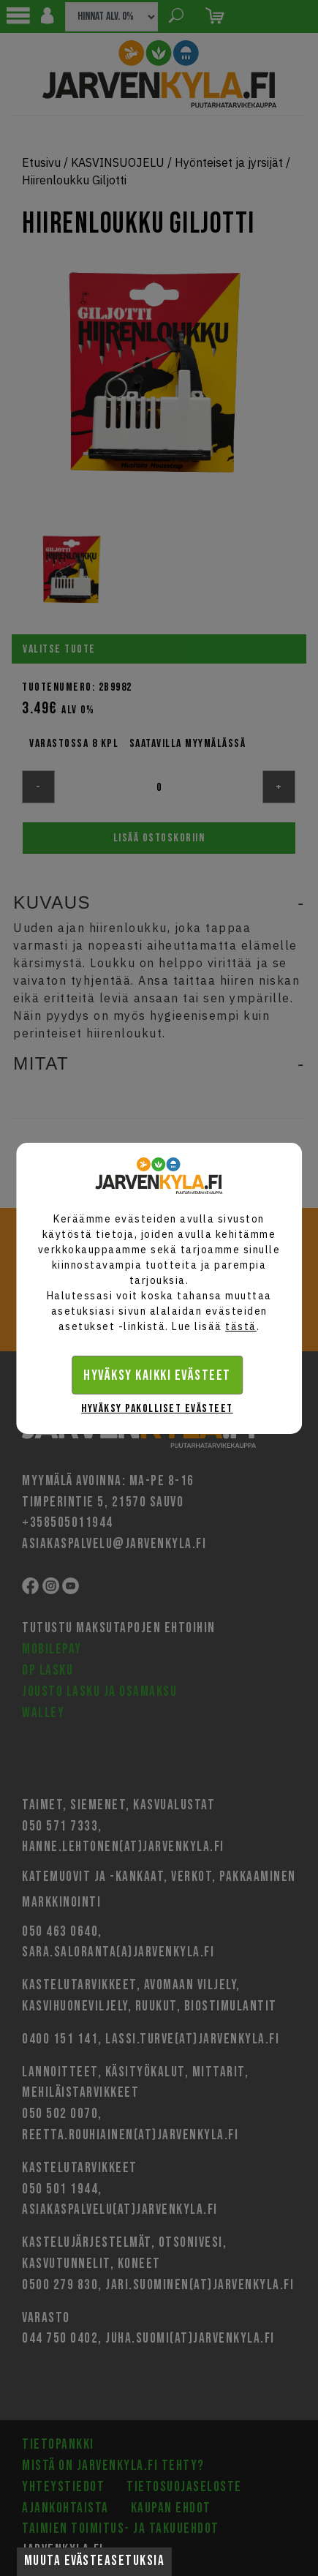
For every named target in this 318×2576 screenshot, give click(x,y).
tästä (241, 1326)
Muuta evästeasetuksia (94, 2561)
